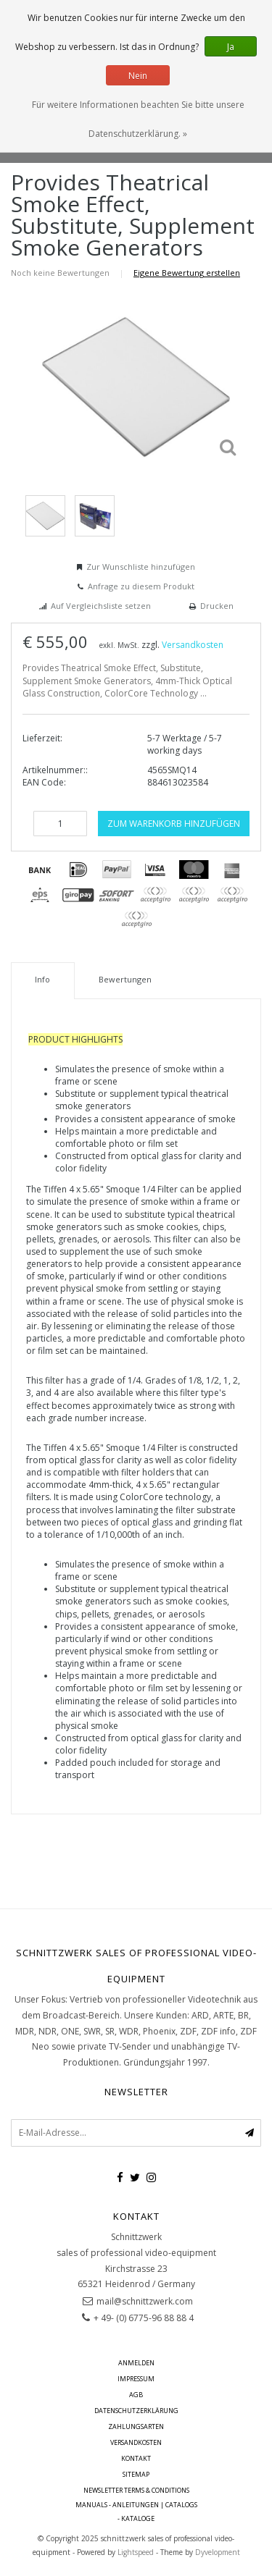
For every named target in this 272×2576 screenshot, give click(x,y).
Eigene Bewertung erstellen (186, 272)
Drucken (217, 605)
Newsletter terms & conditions (136, 2490)
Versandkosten (192, 645)
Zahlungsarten (136, 2426)
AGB (136, 2394)
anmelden (136, 2362)
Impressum (136, 2378)
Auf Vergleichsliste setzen (101, 605)
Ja (230, 47)
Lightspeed (136, 2552)
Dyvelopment (217, 2552)
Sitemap (136, 2474)
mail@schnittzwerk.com (144, 2301)
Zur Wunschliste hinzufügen (140, 566)
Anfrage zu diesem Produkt (141, 586)
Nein (137, 76)
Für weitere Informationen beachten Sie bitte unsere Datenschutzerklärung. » (138, 119)
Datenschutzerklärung (136, 2410)
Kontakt (136, 2458)
